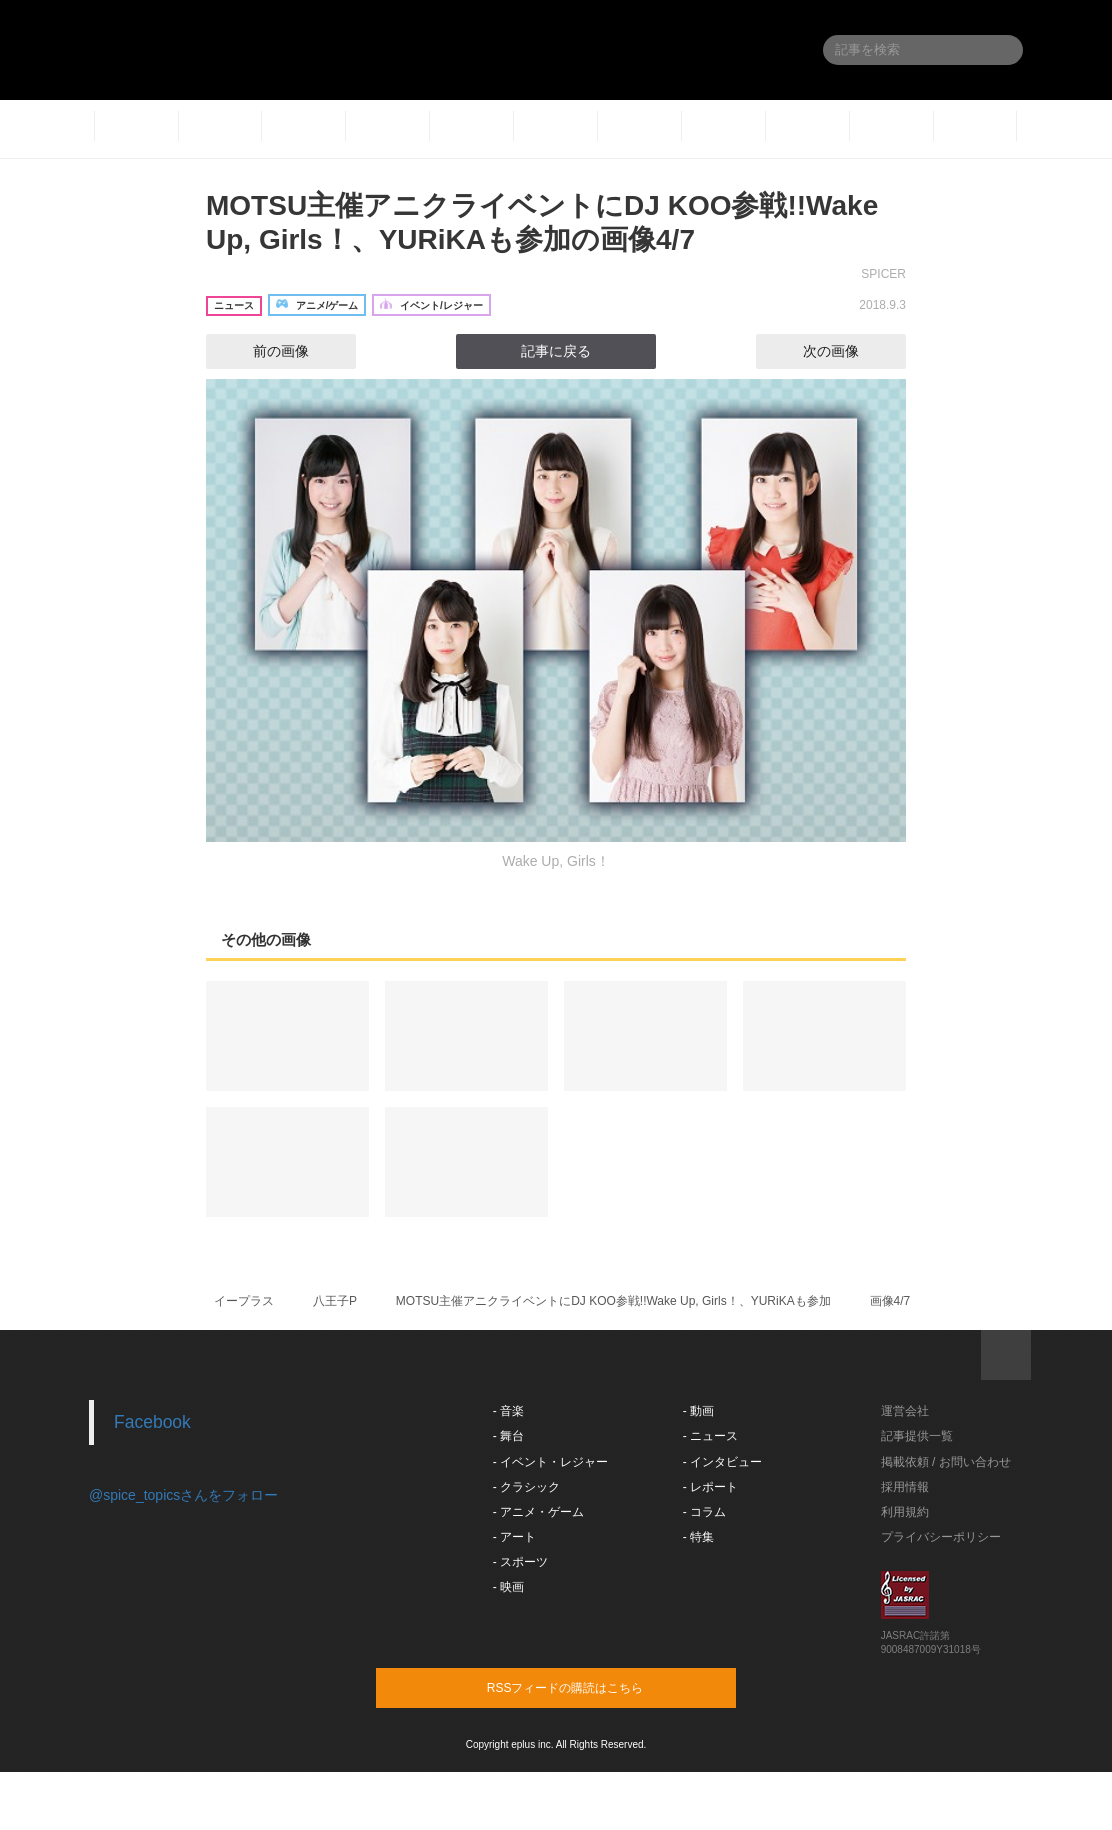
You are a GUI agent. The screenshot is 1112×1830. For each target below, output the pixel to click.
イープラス (244, 1301)
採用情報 (905, 1487)
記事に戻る (556, 351)
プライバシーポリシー (941, 1537)
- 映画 (508, 1587)
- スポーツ (520, 1562)
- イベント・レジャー (550, 1462)
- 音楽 (508, 1411)
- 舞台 (508, 1436)
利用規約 (905, 1512)
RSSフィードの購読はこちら (594, 1687)
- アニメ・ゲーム (538, 1512)
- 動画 (698, 1411)
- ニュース (710, 1436)
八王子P (335, 1301)
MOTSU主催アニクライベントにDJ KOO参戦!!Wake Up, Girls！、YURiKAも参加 (613, 1301)
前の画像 (263, 351)
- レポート (710, 1487)
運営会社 (905, 1411)
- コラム (704, 1512)
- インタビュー (722, 1462)
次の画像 (849, 351)
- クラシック (526, 1487)
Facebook (152, 1422)
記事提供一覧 (917, 1436)
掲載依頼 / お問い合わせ (946, 1462)
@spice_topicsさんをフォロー (183, 1495)
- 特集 (698, 1537)
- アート (514, 1537)
